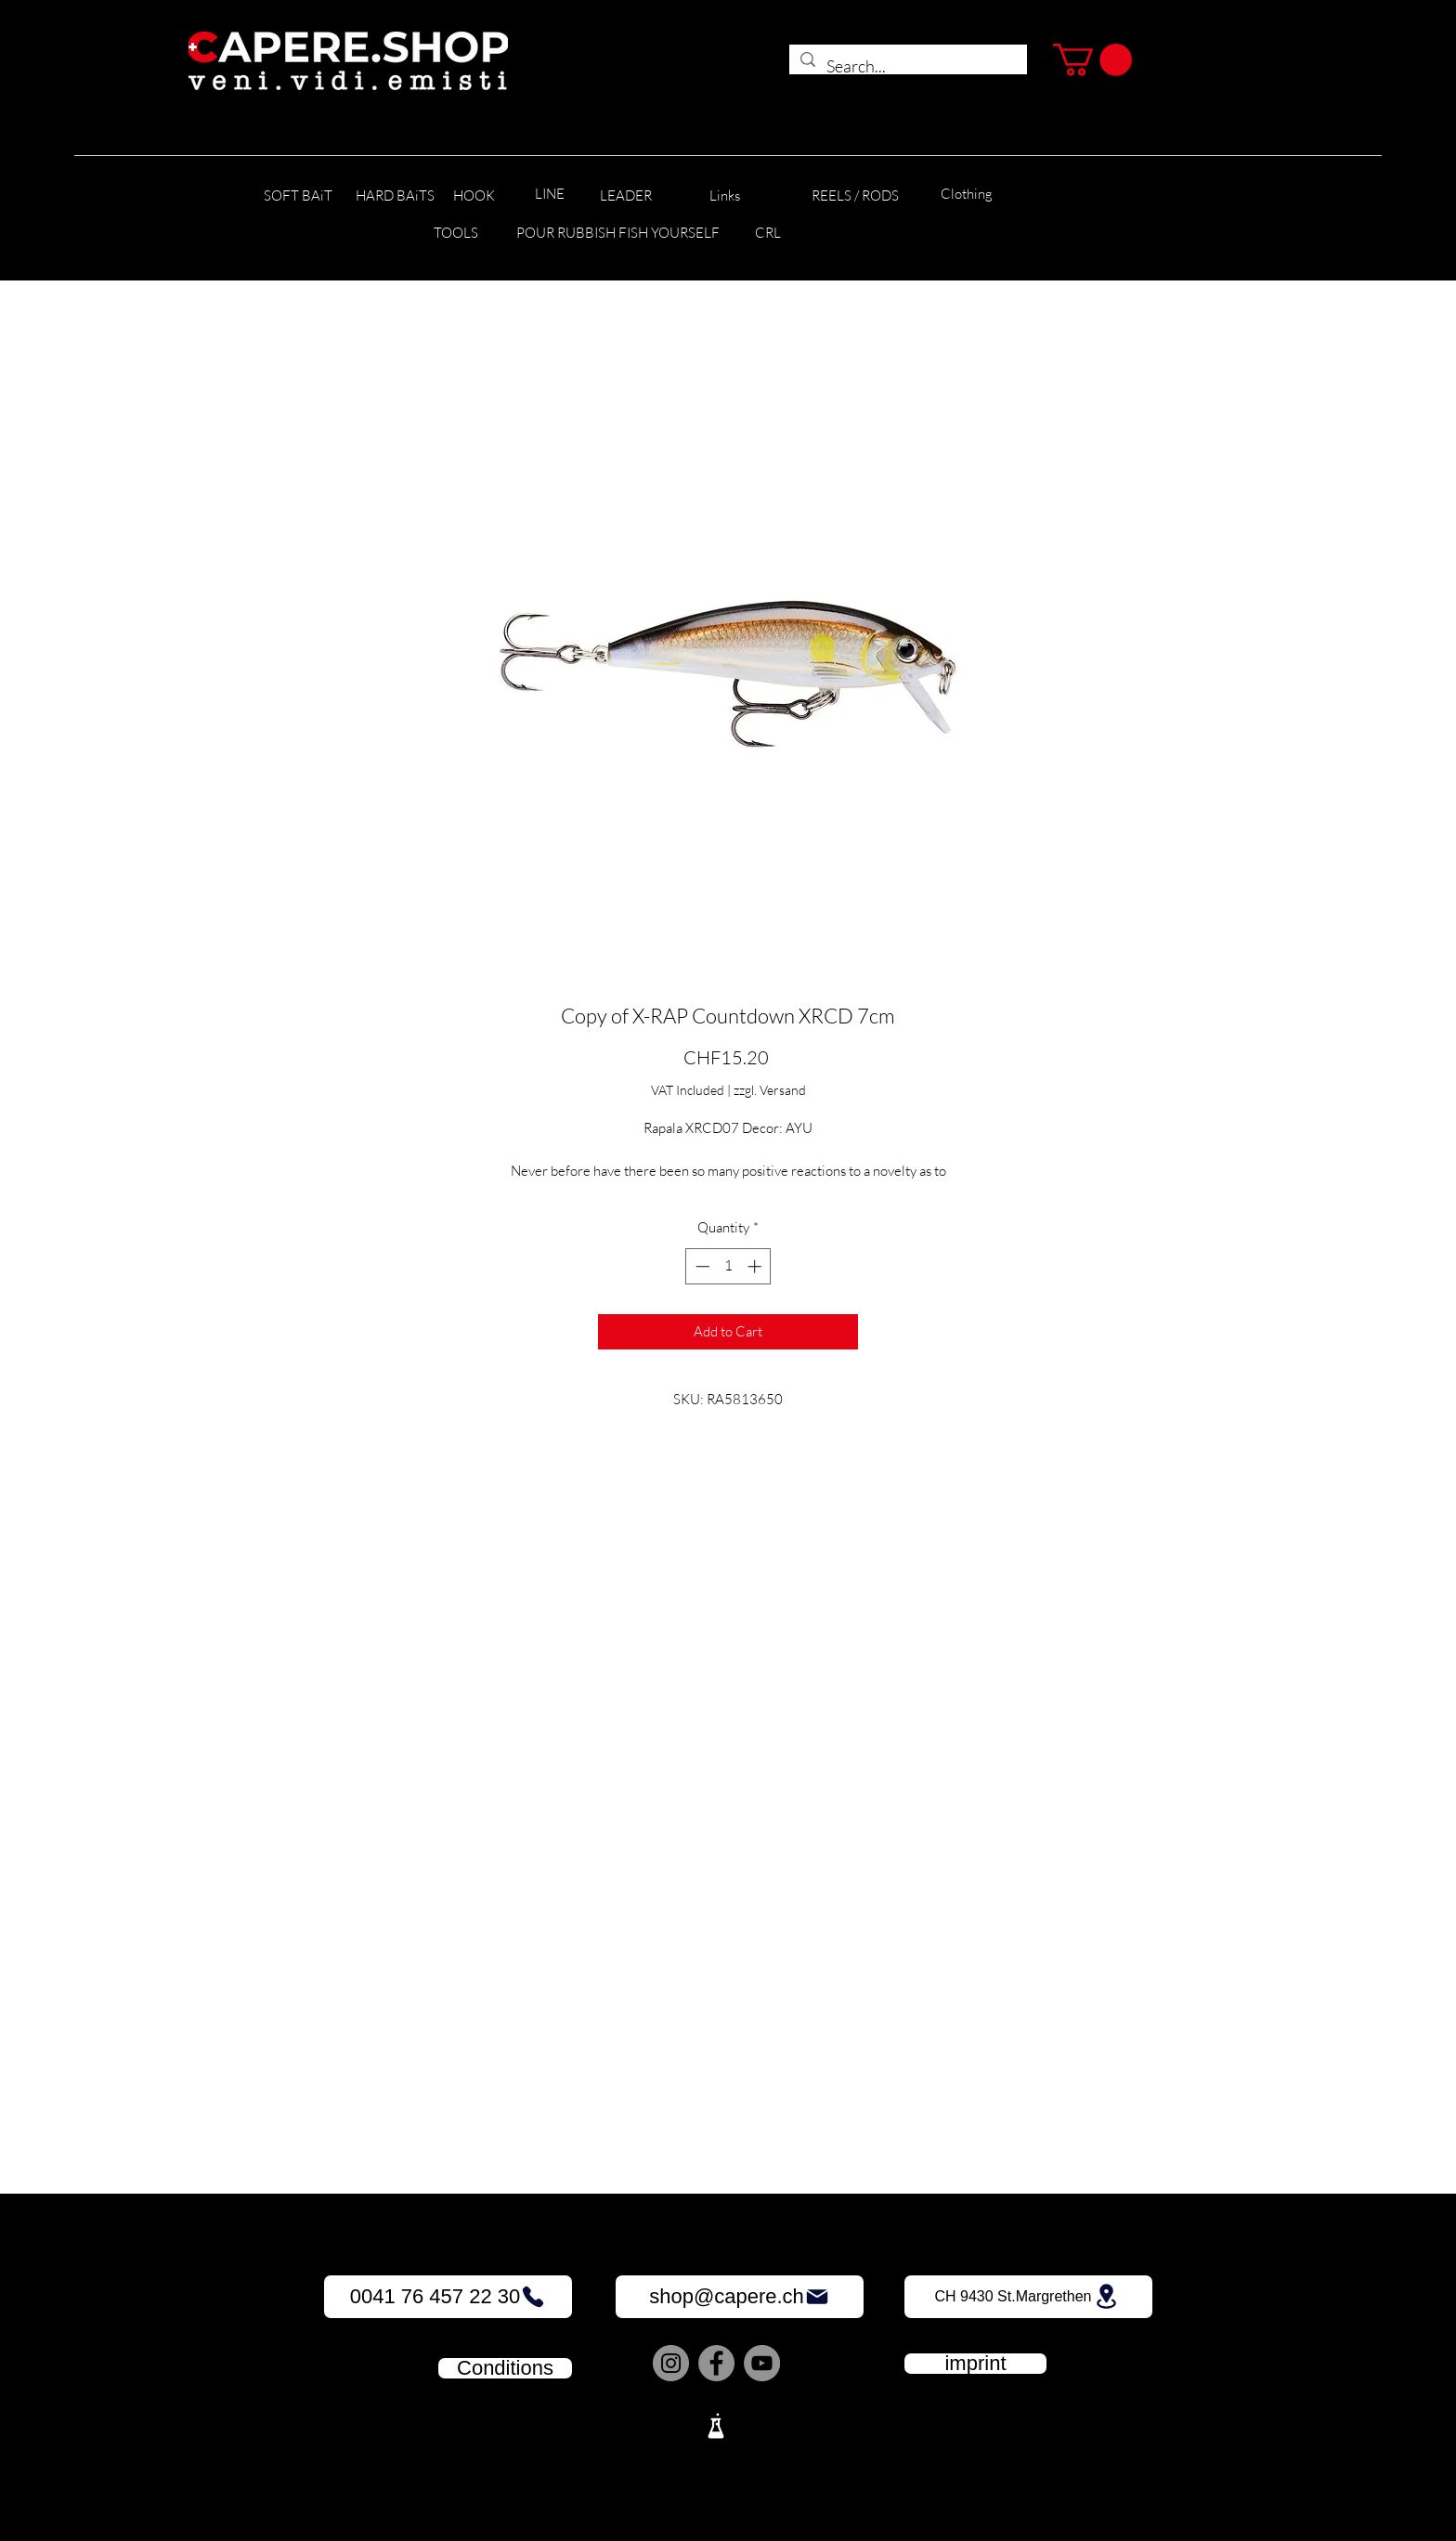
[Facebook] (716, 2363)
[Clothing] (966, 194)
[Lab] (716, 2425)
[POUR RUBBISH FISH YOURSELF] (618, 233)
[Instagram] (671, 2363)
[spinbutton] (728, 1266)
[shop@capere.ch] (740, 2296)
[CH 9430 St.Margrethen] (1028, 2296)
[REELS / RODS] (854, 196)
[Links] (725, 196)
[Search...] (907, 67)
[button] (1092, 60)
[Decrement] (700, 1266)
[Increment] (756, 1266)
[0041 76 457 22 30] (448, 2296)
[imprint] (975, 2363)
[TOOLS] (455, 233)
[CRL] (767, 233)
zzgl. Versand (770, 1090)
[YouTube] (762, 2363)
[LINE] (549, 194)
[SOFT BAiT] (298, 196)
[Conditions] (505, 2368)
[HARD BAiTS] (395, 196)
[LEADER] (626, 196)
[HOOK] (473, 196)
